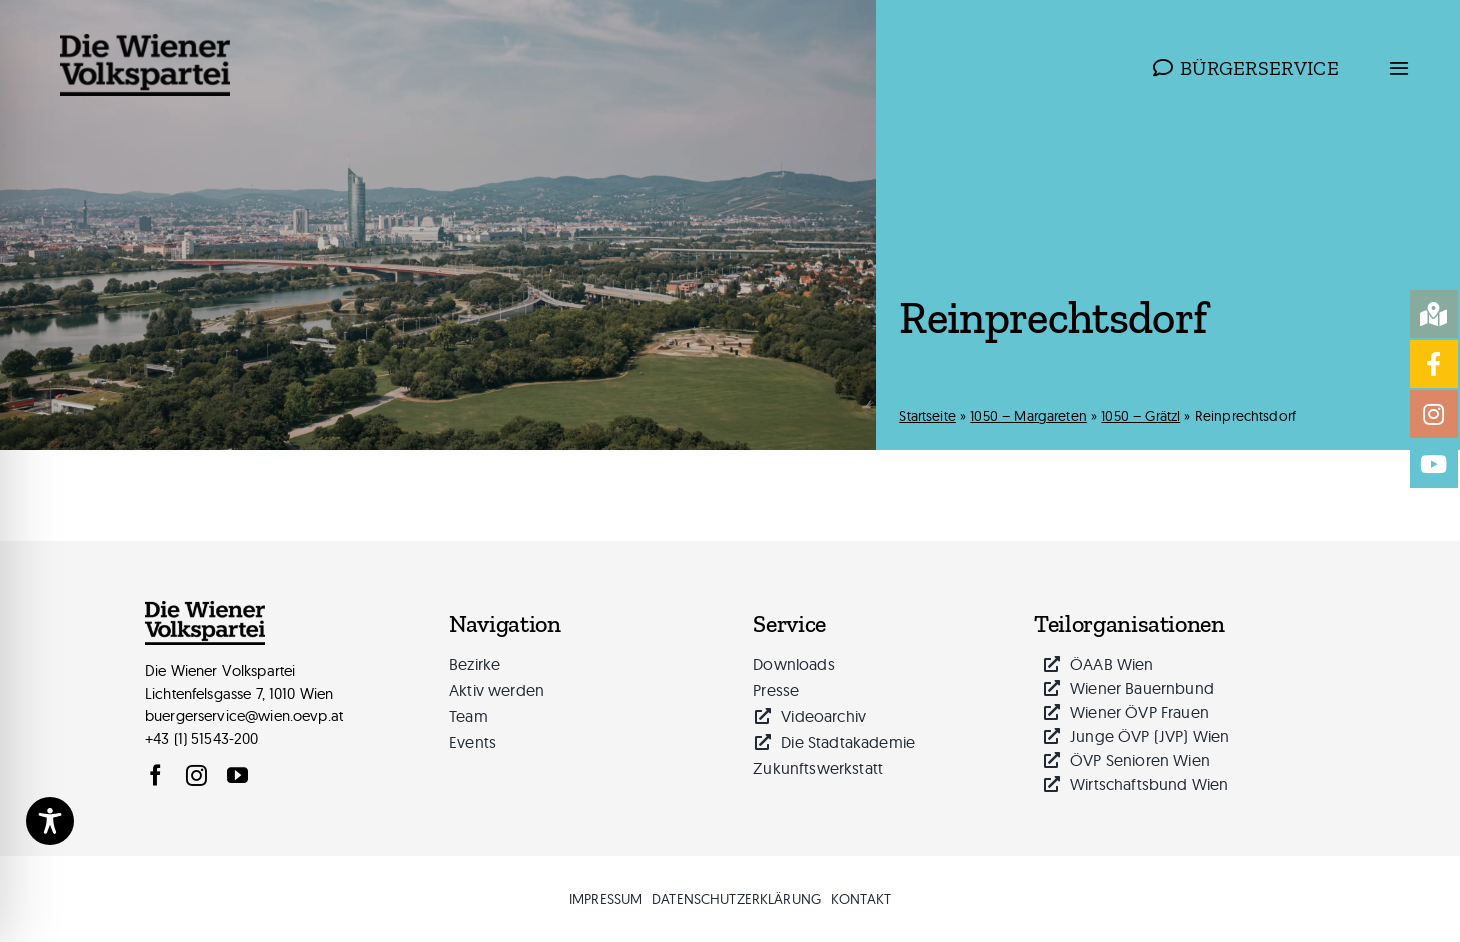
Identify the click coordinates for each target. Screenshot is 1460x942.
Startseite (927, 416)
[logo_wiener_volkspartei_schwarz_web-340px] (145, 41)
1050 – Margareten (1028, 416)
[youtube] (237, 775)
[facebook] (155, 775)
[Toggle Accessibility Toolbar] (50, 821)
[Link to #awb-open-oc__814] (1399, 68)
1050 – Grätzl (1140, 416)
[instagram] (196, 775)
